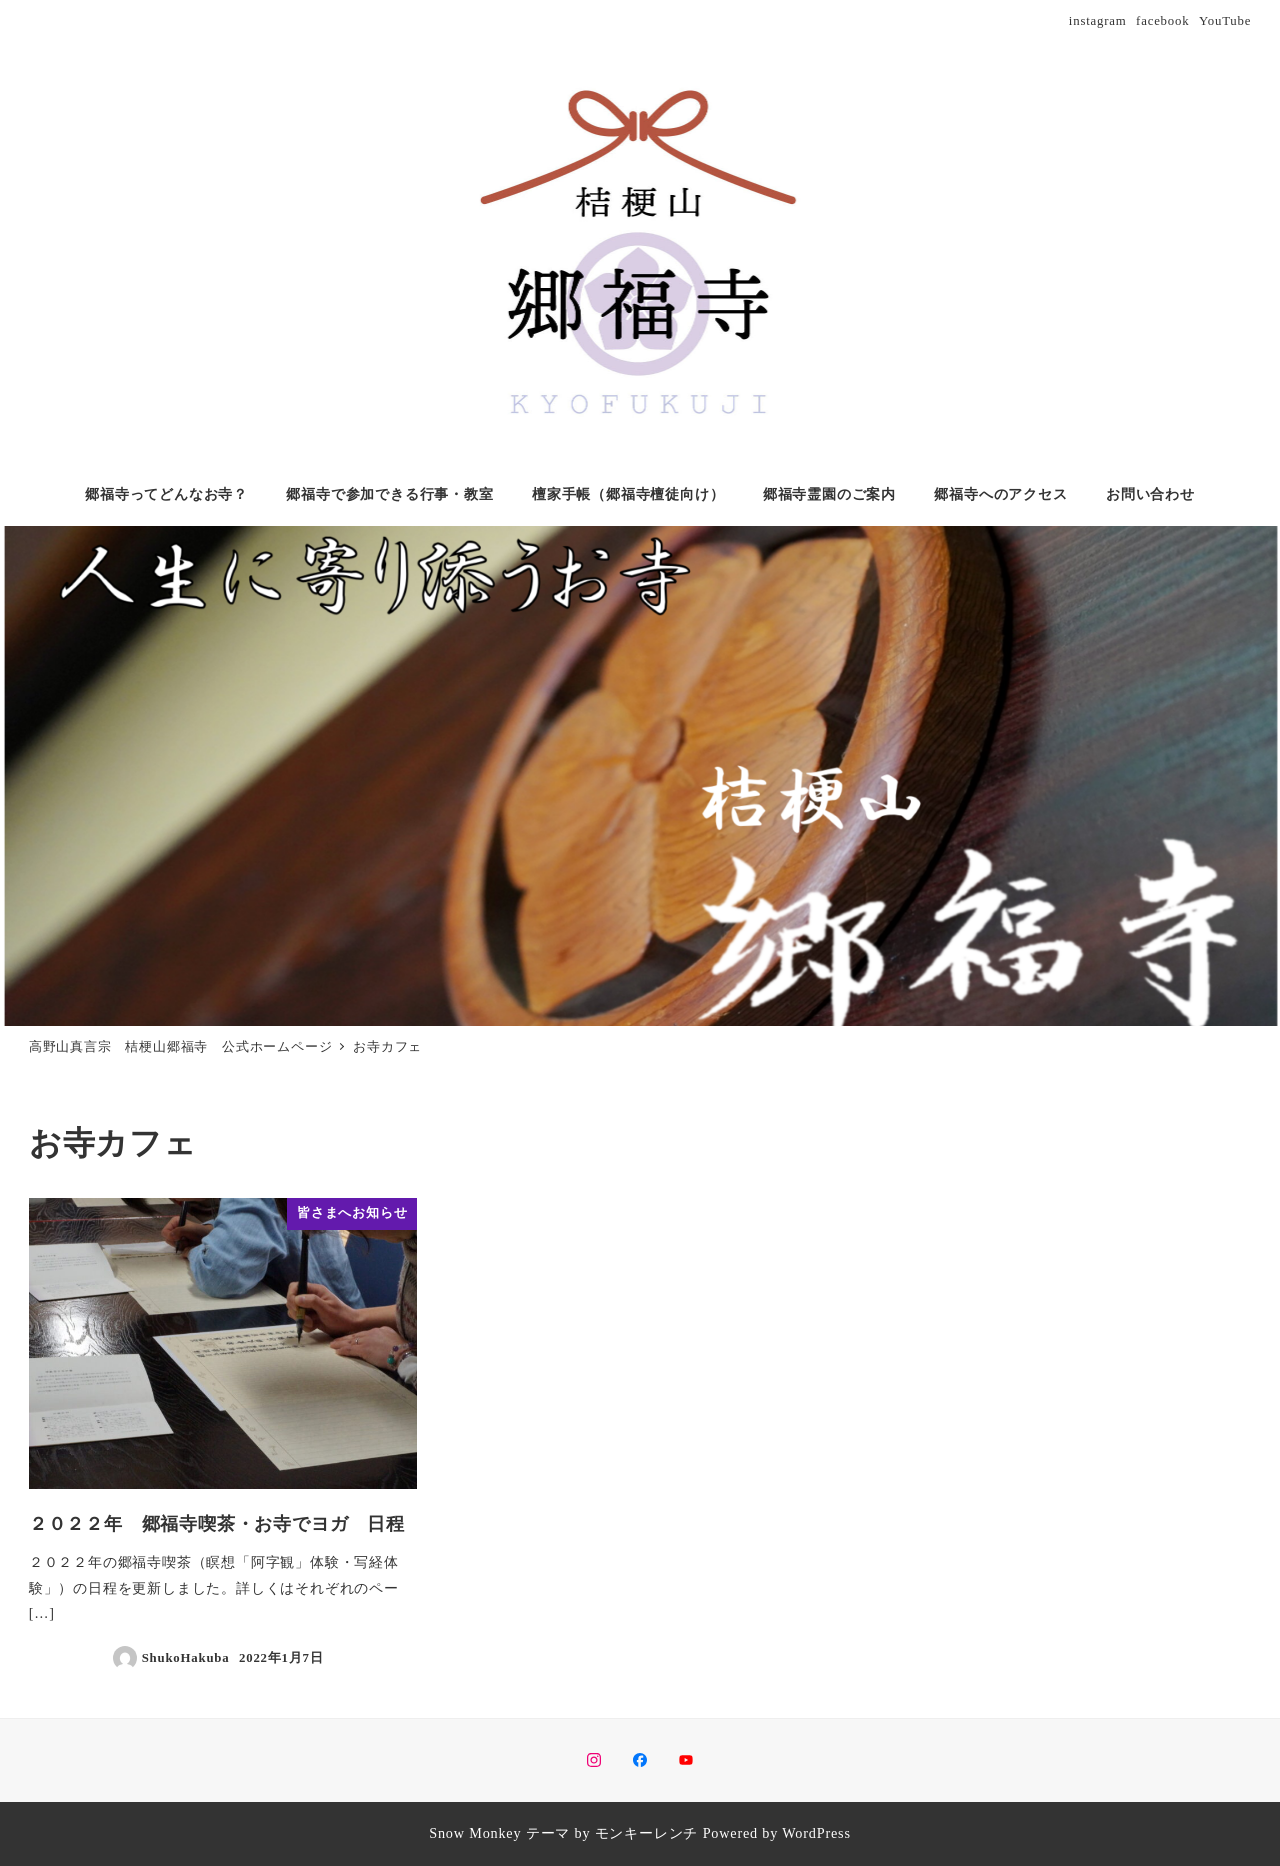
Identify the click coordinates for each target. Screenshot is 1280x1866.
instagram (1098, 21)
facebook (1162, 21)
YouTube (1225, 21)
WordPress (816, 1833)
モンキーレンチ (647, 1833)
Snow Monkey (475, 1833)
